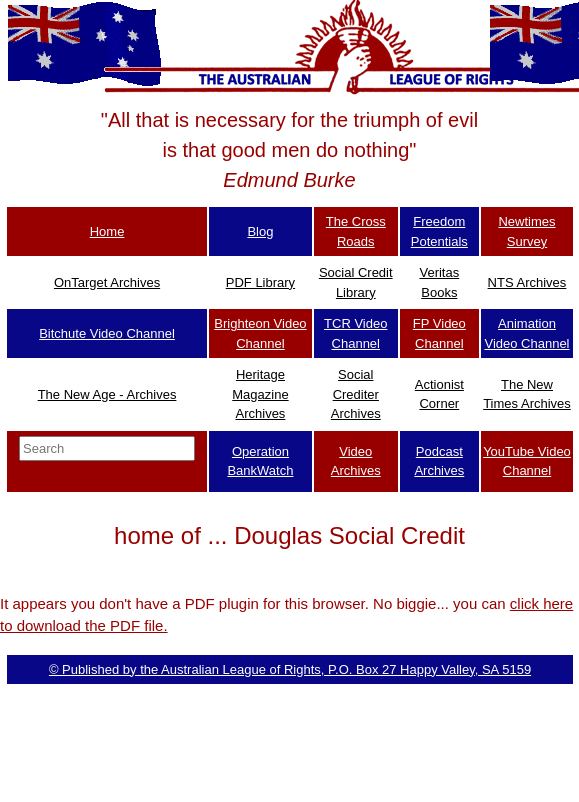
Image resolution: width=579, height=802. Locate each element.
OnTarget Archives (107, 282)
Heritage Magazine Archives (260, 394)
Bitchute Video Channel (107, 333)
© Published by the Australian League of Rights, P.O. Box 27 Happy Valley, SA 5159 (290, 669)
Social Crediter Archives (356, 394)
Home (107, 231)
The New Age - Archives (107, 394)
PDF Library (260, 282)
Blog (260, 231)
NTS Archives (527, 282)
